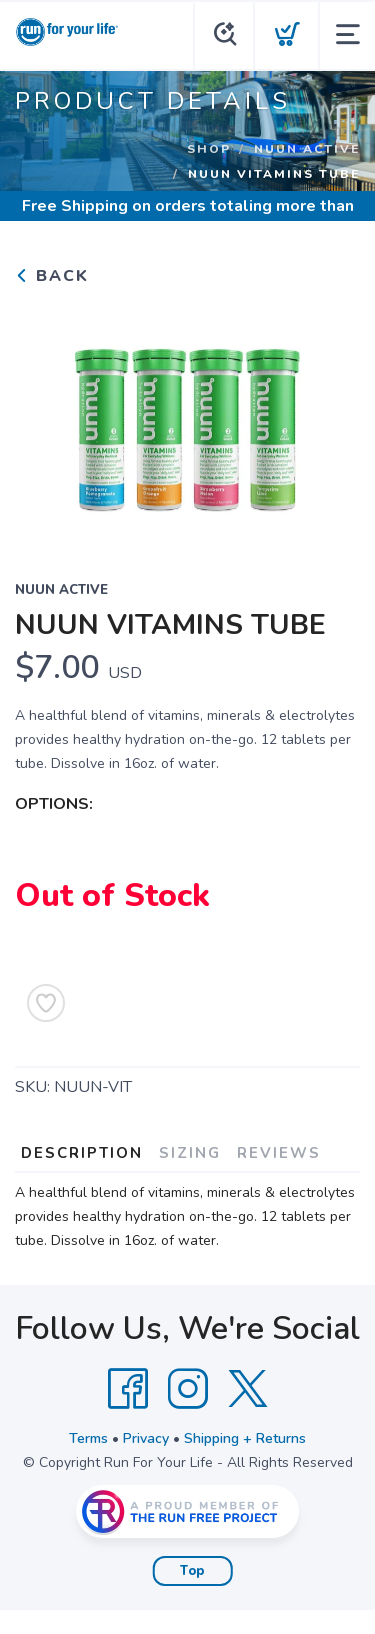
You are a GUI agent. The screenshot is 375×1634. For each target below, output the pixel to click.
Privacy (146, 1438)
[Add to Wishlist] (46, 1003)
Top (192, 1571)
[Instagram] (188, 1389)
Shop (209, 149)
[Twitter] (248, 1389)
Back (52, 276)
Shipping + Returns (245, 1438)
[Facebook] (128, 1389)
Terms (88, 1438)
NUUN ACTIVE (307, 149)
